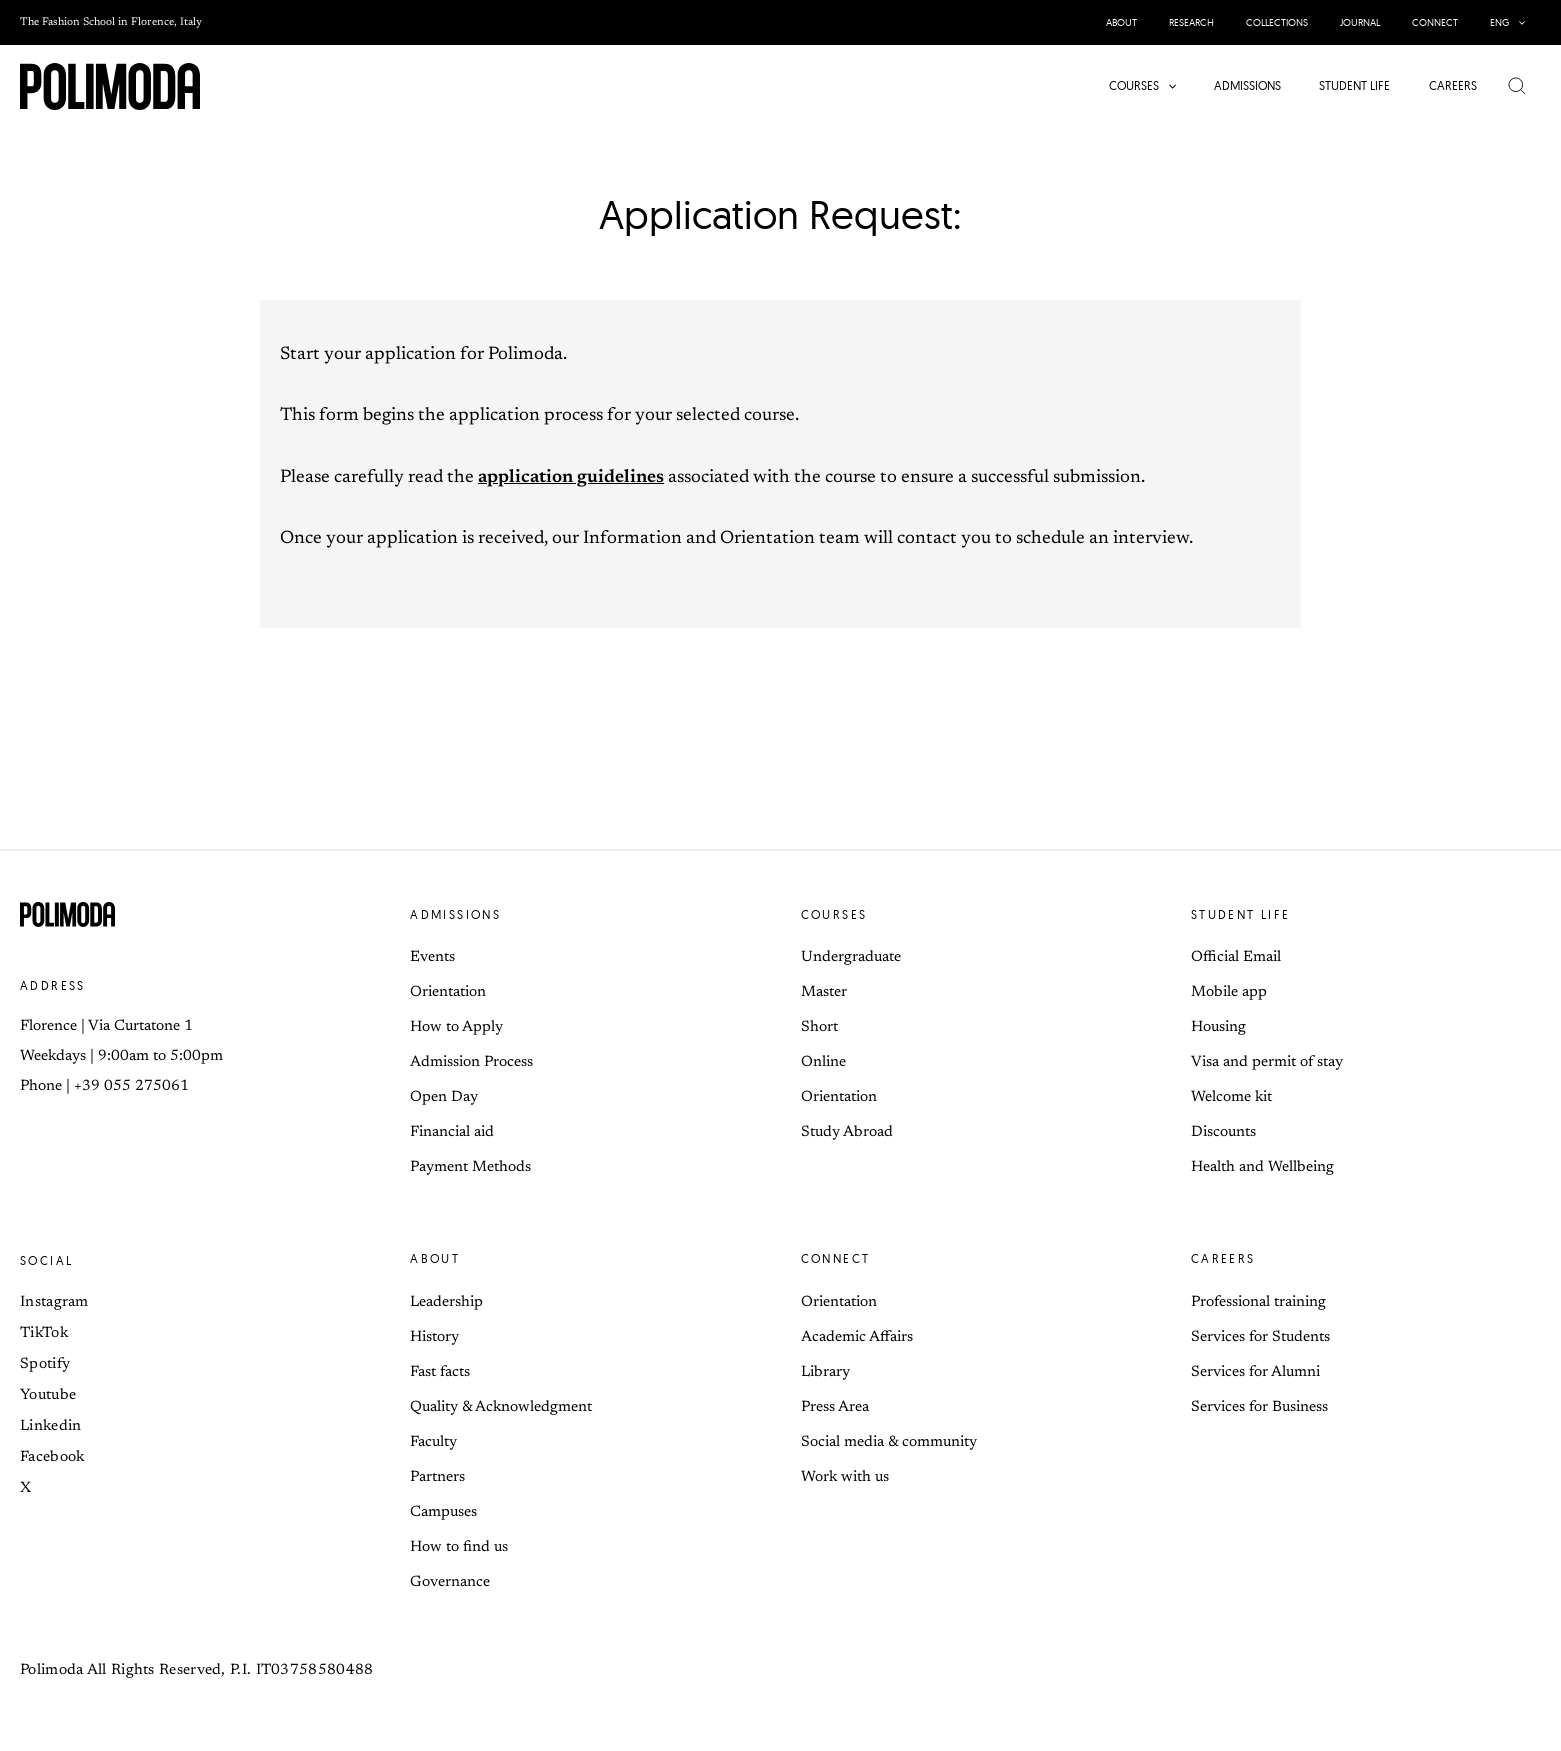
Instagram (54, 1302)
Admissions (455, 914)
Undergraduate (851, 957)
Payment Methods (470, 1167)
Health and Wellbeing (1262, 1167)
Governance (450, 1582)
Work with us (845, 1477)
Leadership (446, 1302)
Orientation (448, 992)
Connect (836, 1258)
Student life (1241, 914)
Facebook (52, 1457)
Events (432, 957)
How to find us (459, 1547)
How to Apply (456, 1027)
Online (823, 1062)
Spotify (45, 1364)
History (434, 1337)
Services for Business (1259, 1407)
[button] (1517, 22)
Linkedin (50, 1426)
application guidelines (571, 478)
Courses (834, 914)
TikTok (44, 1333)
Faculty (433, 1442)
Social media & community (889, 1442)
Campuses (443, 1512)
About (435, 1258)
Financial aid (452, 1132)
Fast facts (440, 1372)
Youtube (48, 1395)
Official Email (1236, 957)
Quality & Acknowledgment (501, 1407)
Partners (437, 1477)
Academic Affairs (857, 1337)
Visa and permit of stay (1267, 1062)
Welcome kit (1231, 1097)
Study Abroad (847, 1132)
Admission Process (471, 1062)
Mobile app (1229, 992)
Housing (1218, 1027)
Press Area (835, 1407)
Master (824, 992)
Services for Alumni (1255, 1372)
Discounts (1223, 1132)
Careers (1223, 1258)
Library (825, 1372)
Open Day (444, 1097)
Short (819, 1027)
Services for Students (1260, 1337)
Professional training (1258, 1302)
